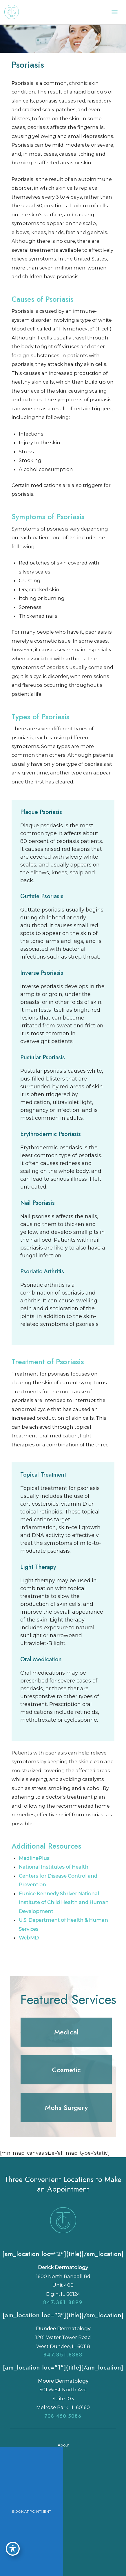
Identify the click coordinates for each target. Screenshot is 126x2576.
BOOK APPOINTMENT (31, 2511)
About (63, 2445)
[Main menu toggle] (114, 12)
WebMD (29, 1938)
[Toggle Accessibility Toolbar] (13, 2549)
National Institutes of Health (53, 1867)
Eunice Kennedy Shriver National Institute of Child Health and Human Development (64, 1902)
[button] (66, 2032)
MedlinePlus (34, 1858)
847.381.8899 (63, 2302)
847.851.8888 (63, 2355)
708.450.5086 (63, 2416)
